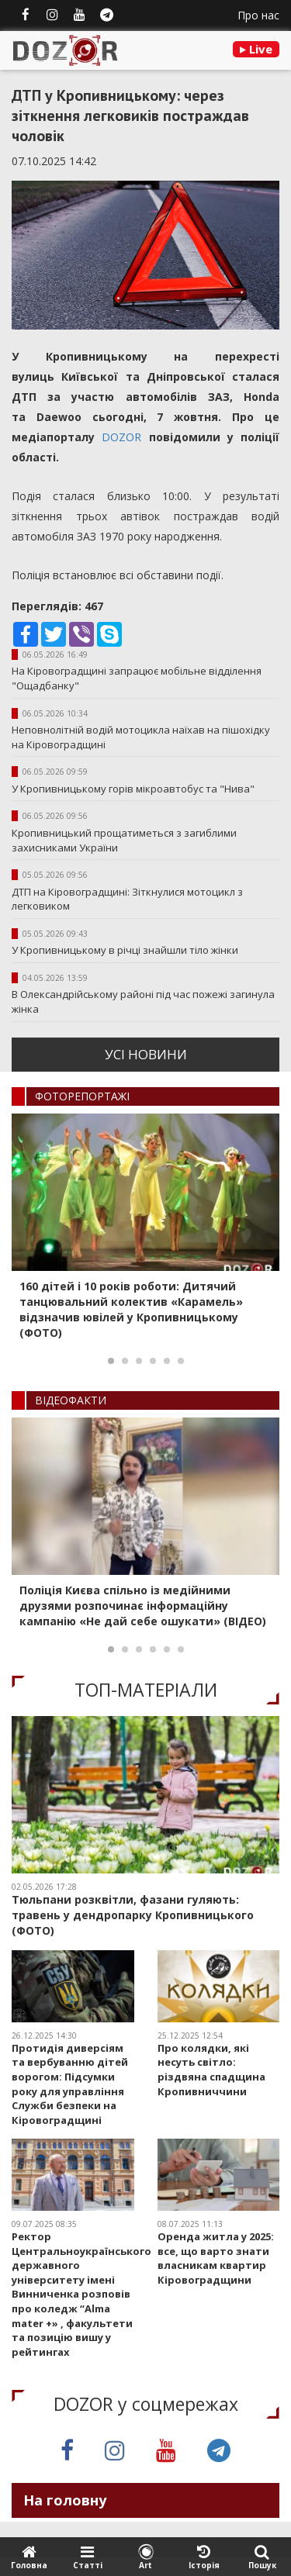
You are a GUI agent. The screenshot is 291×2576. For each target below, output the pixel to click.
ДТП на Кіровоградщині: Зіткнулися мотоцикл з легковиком (127, 899)
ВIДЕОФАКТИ (70, 1400)
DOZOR (118, 437)
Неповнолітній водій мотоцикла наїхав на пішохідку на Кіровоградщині (141, 737)
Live (256, 49)
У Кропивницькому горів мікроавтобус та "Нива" (133, 789)
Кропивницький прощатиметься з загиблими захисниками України (124, 840)
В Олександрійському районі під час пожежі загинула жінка (143, 1001)
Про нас (258, 15)
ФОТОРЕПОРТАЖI (82, 1096)
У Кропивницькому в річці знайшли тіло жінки (125, 950)
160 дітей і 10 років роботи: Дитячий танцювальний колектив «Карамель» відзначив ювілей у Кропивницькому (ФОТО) (131, 1309)
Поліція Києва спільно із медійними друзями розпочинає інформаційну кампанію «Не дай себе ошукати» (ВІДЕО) (142, 1605)
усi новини (146, 1054)
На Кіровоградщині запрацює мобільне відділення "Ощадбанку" (137, 678)
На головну (64, 2500)
